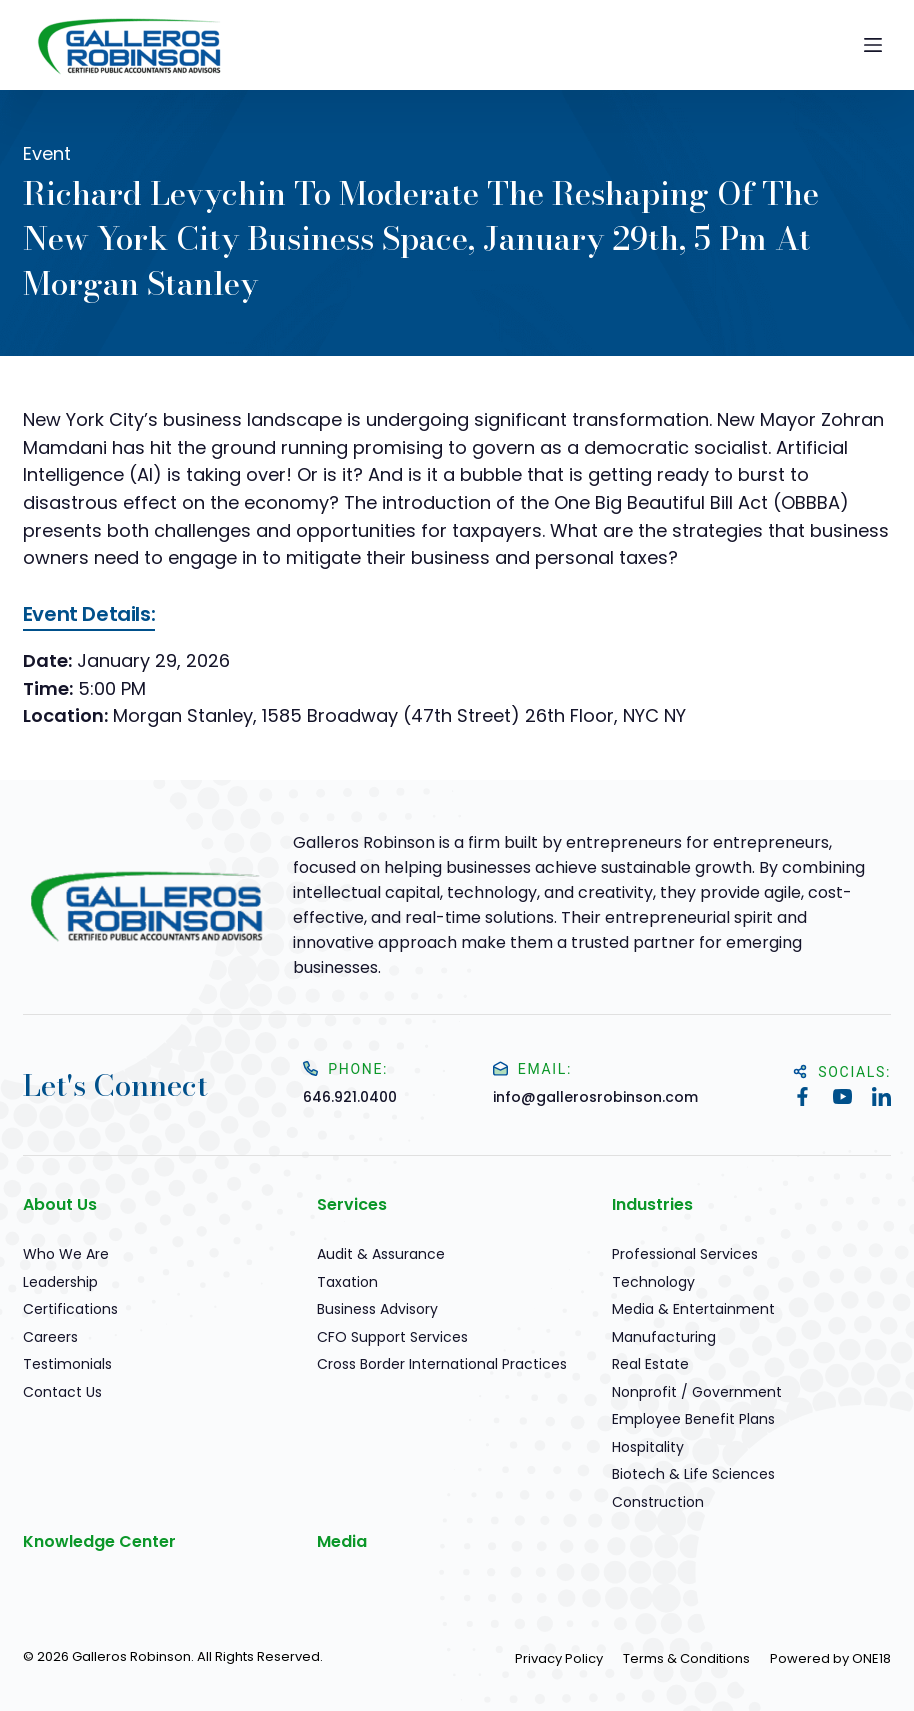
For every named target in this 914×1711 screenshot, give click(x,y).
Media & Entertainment (693, 1309)
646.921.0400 (350, 1097)
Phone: (345, 1069)
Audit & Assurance (381, 1254)
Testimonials (67, 1364)
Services (352, 1204)
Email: (532, 1069)
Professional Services (685, 1254)
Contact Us (62, 1392)
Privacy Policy (559, 1658)
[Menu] (873, 45)
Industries (652, 1204)
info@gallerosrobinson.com (595, 1097)
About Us (60, 1204)
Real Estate (650, 1364)
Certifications (70, 1309)
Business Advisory (377, 1309)
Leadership (60, 1282)
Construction (658, 1502)
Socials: (842, 1072)
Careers (50, 1337)
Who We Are (66, 1254)
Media (342, 1541)
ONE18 (871, 1658)
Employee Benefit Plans (693, 1419)
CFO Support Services (392, 1337)
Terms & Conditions (686, 1658)
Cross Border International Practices (442, 1364)
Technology (653, 1282)
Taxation (347, 1282)
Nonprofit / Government (697, 1392)
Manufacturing (664, 1337)
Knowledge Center (99, 1541)
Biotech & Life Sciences (693, 1474)
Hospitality (648, 1447)
